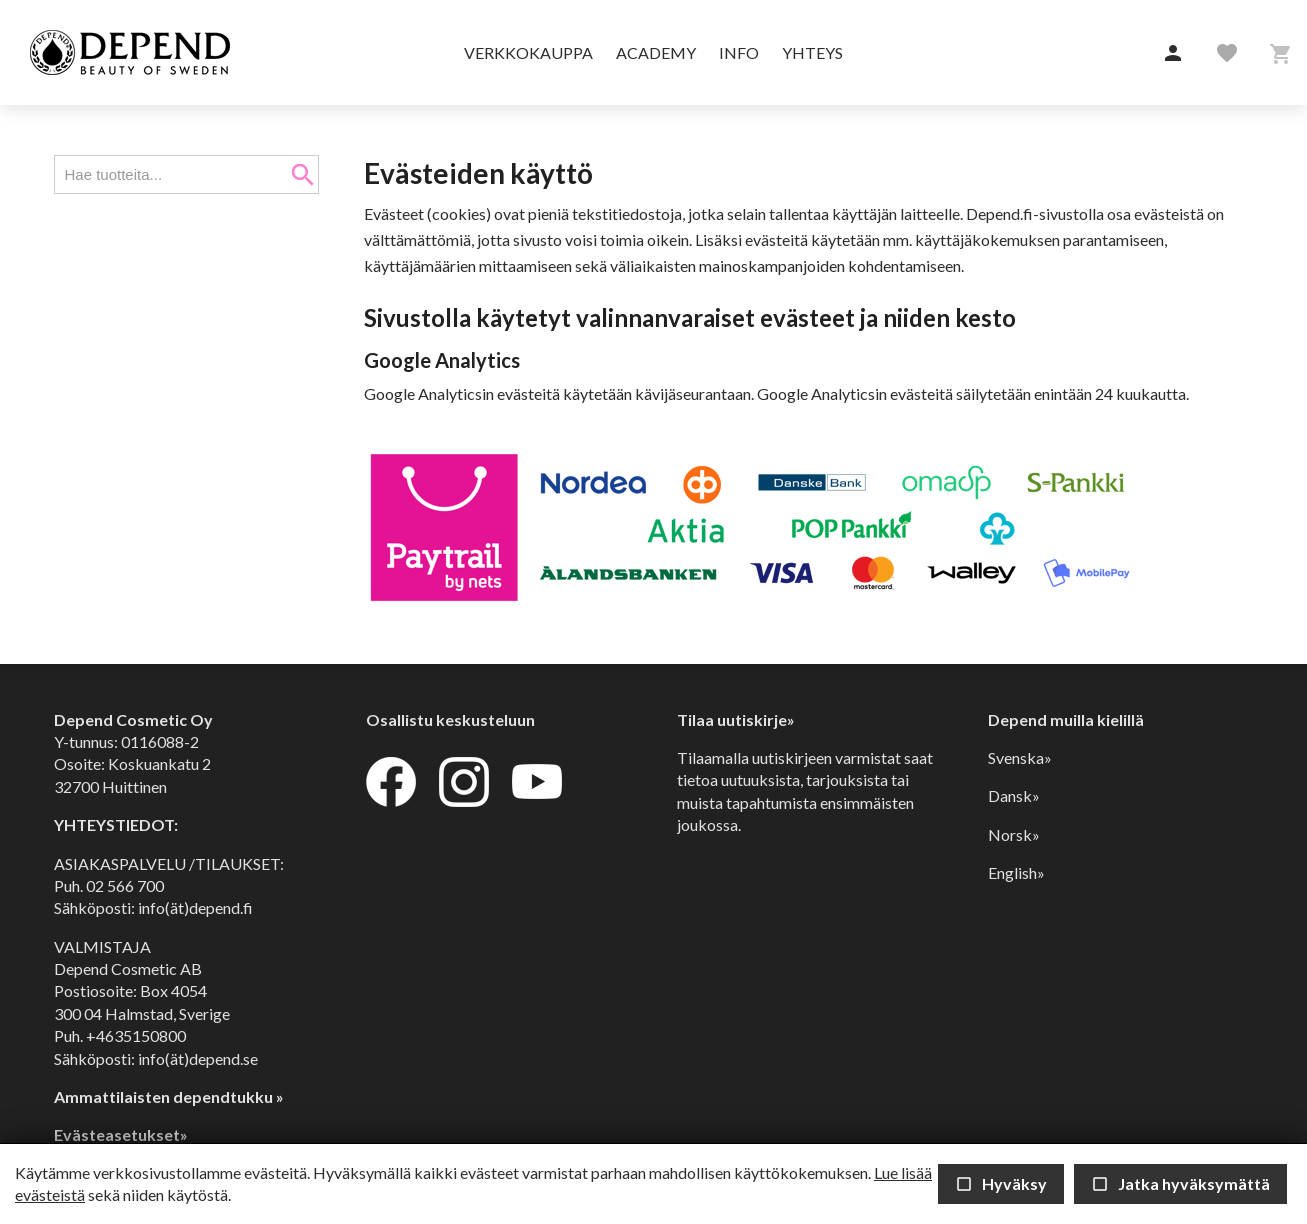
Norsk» (1014, 834)
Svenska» (1020, 757)
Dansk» (1014, 795)
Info (739, 52)
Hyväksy (1001, 1183)
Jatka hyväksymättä (1180, 1183)
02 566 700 (125, 885)
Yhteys (812, 52)
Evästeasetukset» (121, 1134)
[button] (1173, 54)
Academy (656, 52)
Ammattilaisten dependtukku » (169, 1096)
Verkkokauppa (528, 52)
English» (1016, 872)
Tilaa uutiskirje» (736, 719)
